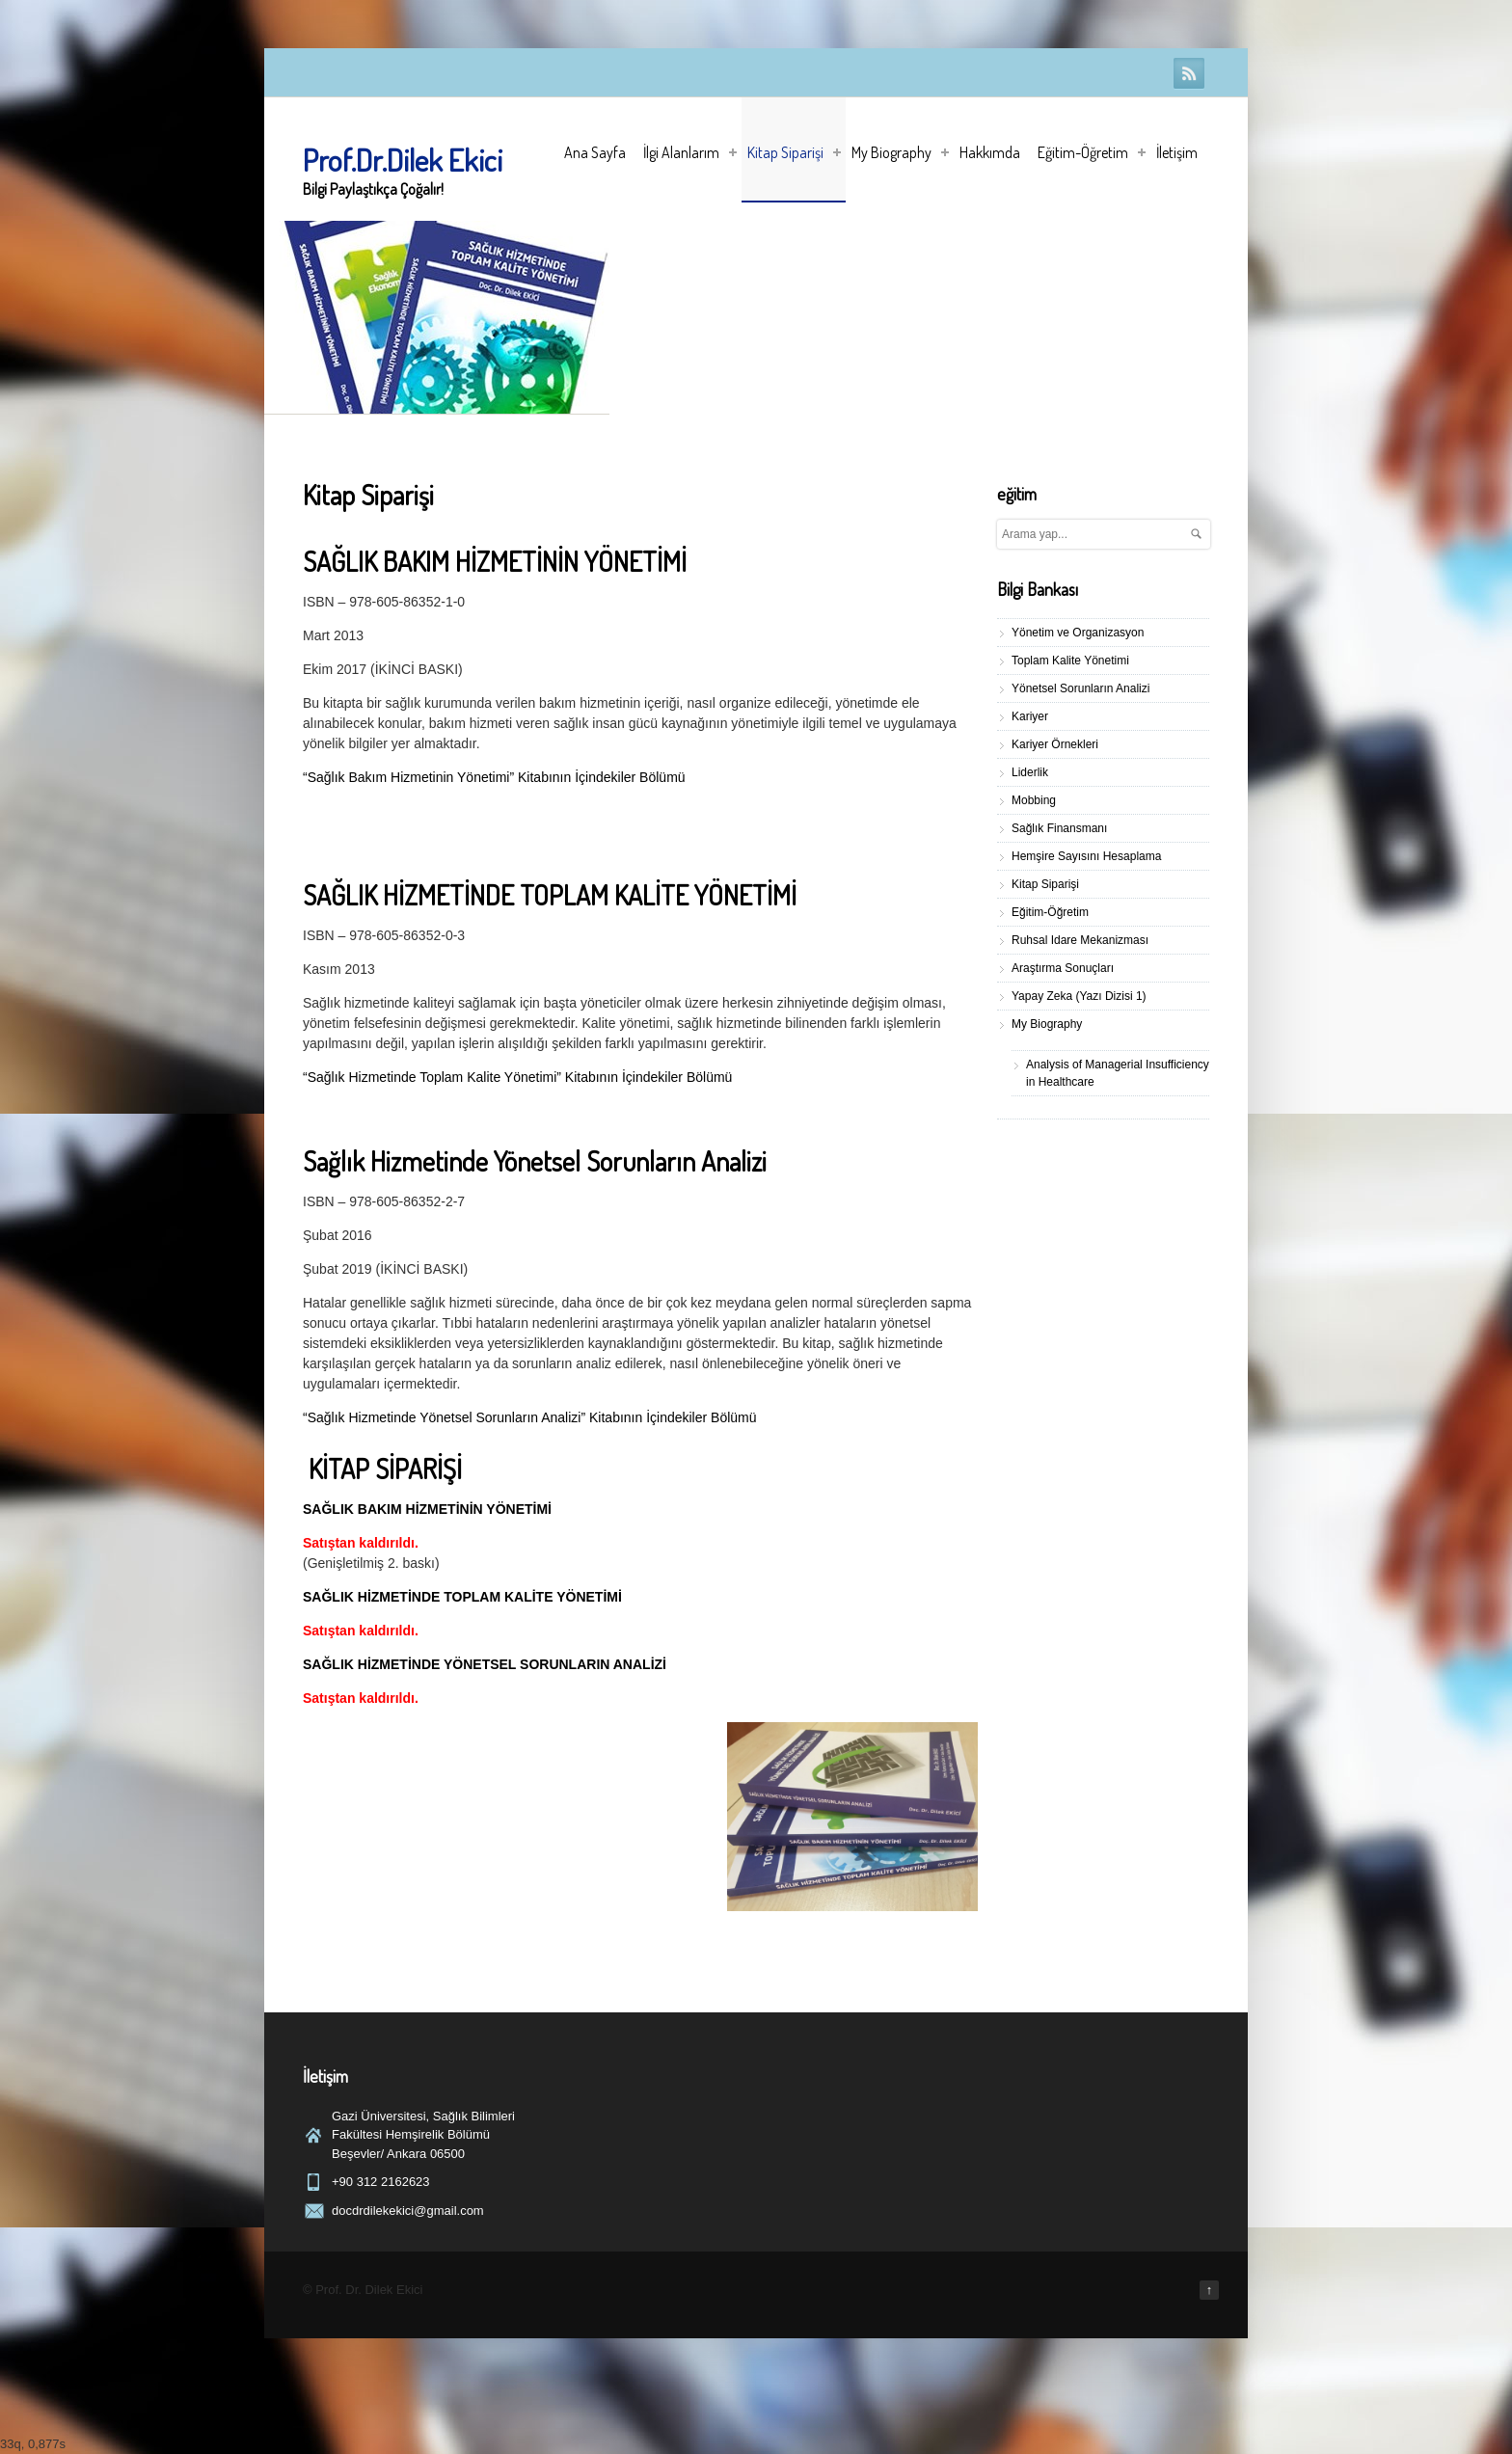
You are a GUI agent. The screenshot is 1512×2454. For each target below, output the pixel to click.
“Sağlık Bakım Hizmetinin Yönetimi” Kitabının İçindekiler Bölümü (494, 777)
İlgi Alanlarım (690, 152)
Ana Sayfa (595, 152)
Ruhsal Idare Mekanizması (1080, 940)
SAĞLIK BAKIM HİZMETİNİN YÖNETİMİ (427, 1509)
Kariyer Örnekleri (1055, 744)
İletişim (1177, 152)
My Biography (900, 152)
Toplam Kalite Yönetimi (1070, 660)
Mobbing (1034, 800)
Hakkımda (989, 152)
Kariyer (1030, 716)
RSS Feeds (1189, 73)
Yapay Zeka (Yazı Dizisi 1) (1079, 996)
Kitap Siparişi (794, 152)
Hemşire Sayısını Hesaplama (1086, 856)
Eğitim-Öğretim (1092, 152)
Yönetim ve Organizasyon (1078, 632)
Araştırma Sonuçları (1063, 968)
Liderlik (1030, 772)
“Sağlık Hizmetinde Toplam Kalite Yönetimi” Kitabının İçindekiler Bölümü (517, 1077)
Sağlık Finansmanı (1059, 828)
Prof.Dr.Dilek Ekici (402, 159)
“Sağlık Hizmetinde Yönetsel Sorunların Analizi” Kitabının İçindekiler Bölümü (530, 1417)
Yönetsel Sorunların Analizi (1080, 688)
